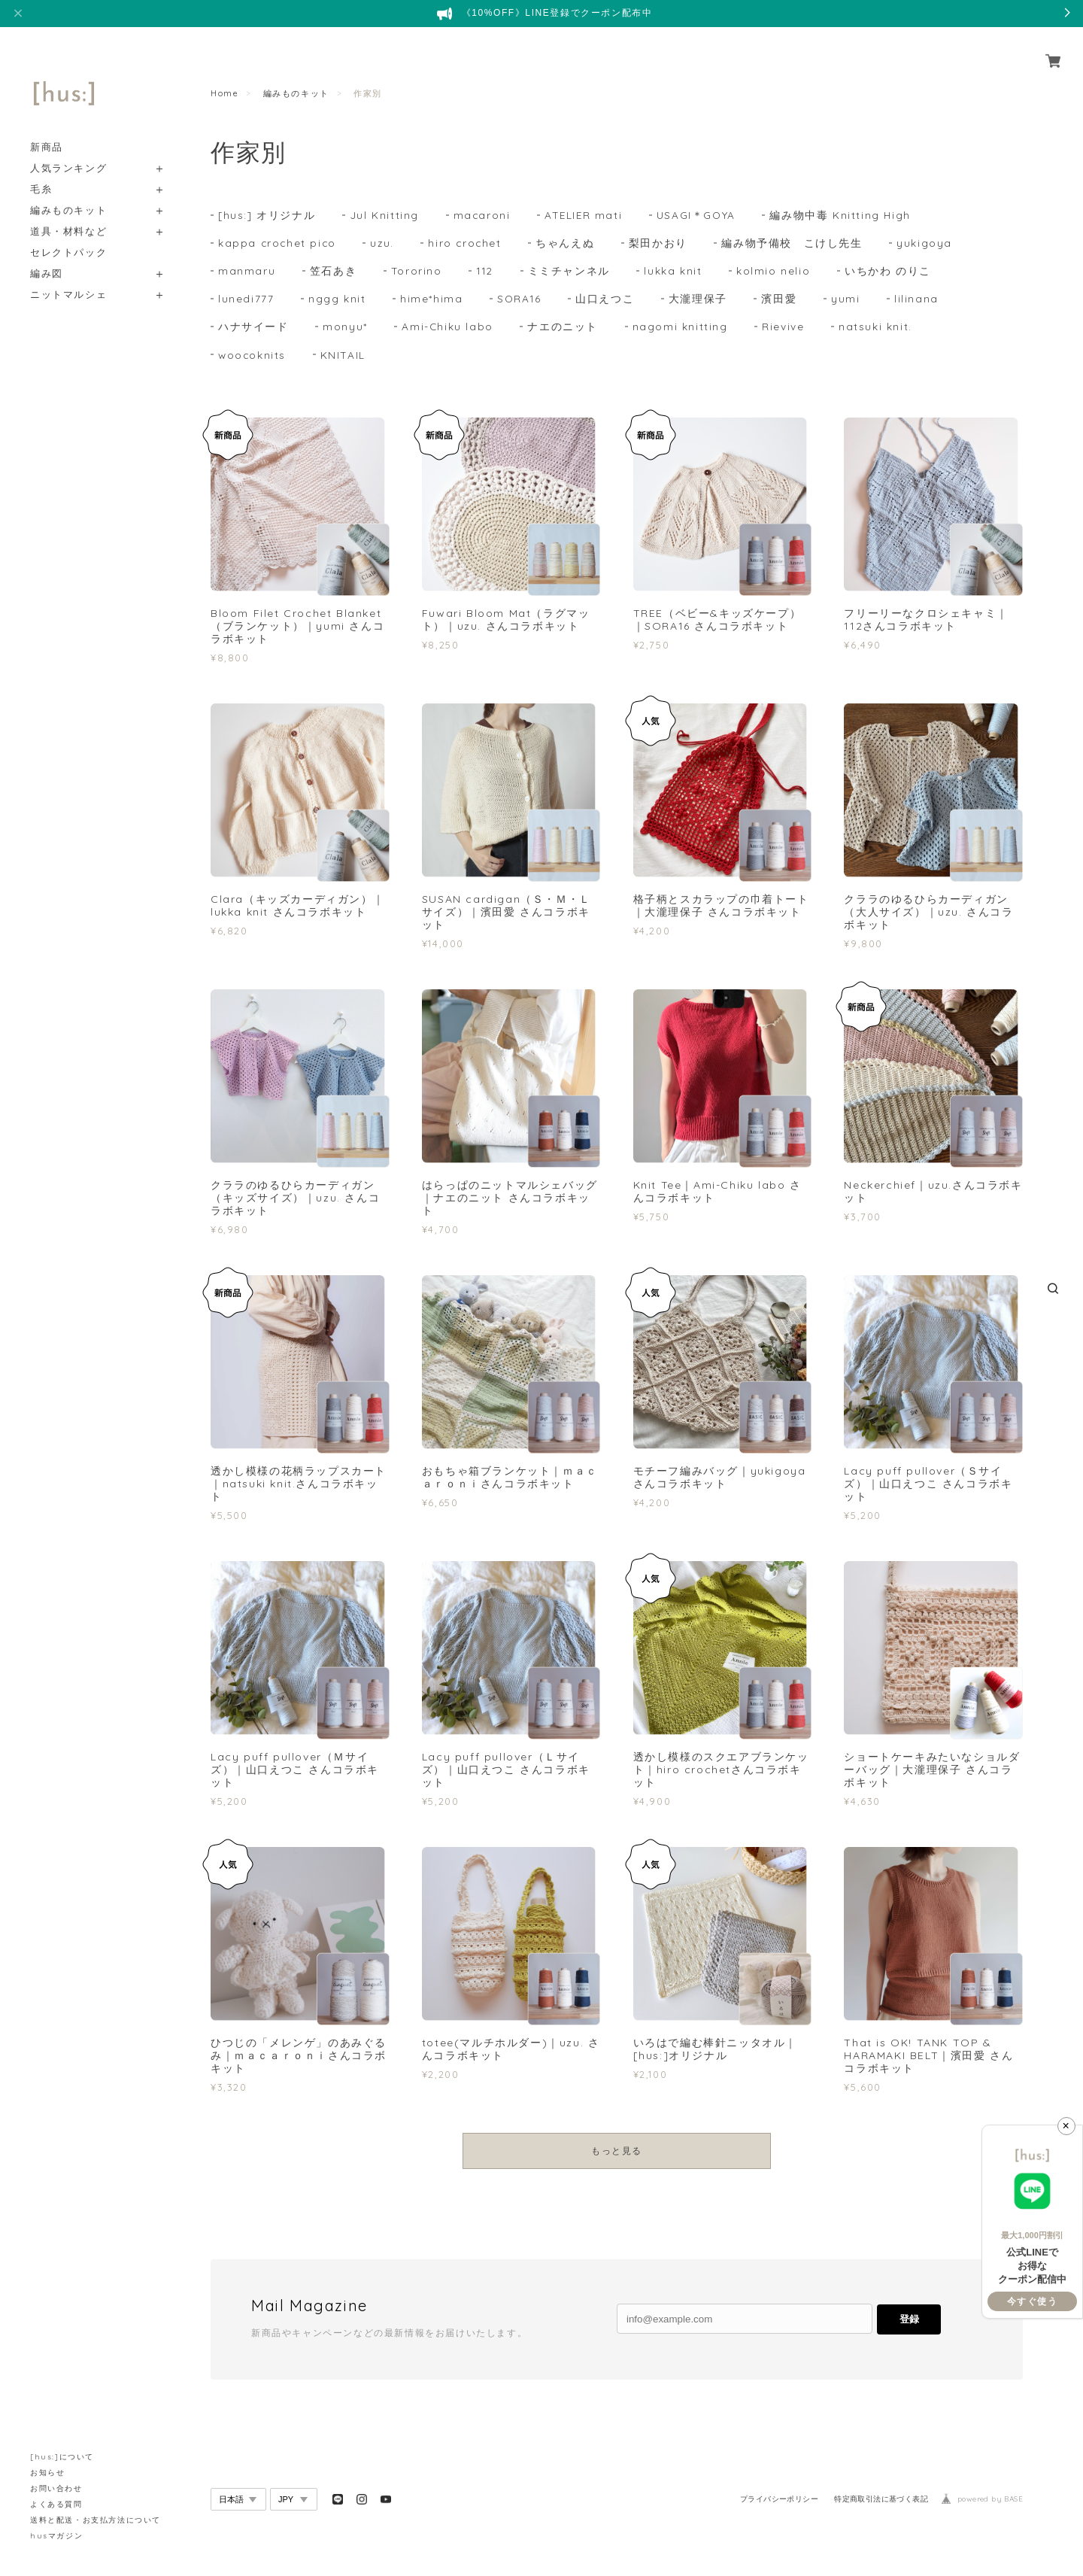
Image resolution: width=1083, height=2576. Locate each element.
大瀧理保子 (699, 301)
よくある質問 (56, 2504)
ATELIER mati (586, 215)
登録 (909, 2322)
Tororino (416, 272)
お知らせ (47, 2472)
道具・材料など (68, 214)
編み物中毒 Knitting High (845, 215)
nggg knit (337, 301)
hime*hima (431, 301)
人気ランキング (68, 151)
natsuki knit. (876, 329)
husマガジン (56, 2536)
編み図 (46, 256)
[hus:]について (62, 2457)
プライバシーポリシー (779, 2503)
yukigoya (929, 244)
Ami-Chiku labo (447, 329)
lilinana (918, 301)
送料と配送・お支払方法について (95, 2520)
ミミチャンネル (570, 272)
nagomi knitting (681, 329)
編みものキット (68, 193)
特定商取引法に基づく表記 (881, 2503)
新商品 (46, 130)
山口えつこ (606, 301)
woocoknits (252, 358)
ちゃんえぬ (569, 244)
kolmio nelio (774, 272)
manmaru (246, 272)
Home (224, 93)
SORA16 (520, 301)
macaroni (484, 215)
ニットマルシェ (68, 277)
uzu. (384, 244)
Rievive (784, 329)
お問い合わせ (56, 2488)
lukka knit (674, 272)
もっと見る (616, 2154)
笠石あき (333, 272)
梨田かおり (662, 244)
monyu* (345, 329)
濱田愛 (780, 301)
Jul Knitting (385, 215)
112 (485, 272)
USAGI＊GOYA (700, 215)
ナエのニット (563, 329)
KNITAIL (344, 358)
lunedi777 (246, 301)
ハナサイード (253, 329)
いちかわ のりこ (889, 272)
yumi (847, 301)
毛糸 (41, 172)
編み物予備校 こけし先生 (796, 244)
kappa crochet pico (278, 244)
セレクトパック (68, 235)
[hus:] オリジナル (267, 215)
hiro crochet (468, 244)
